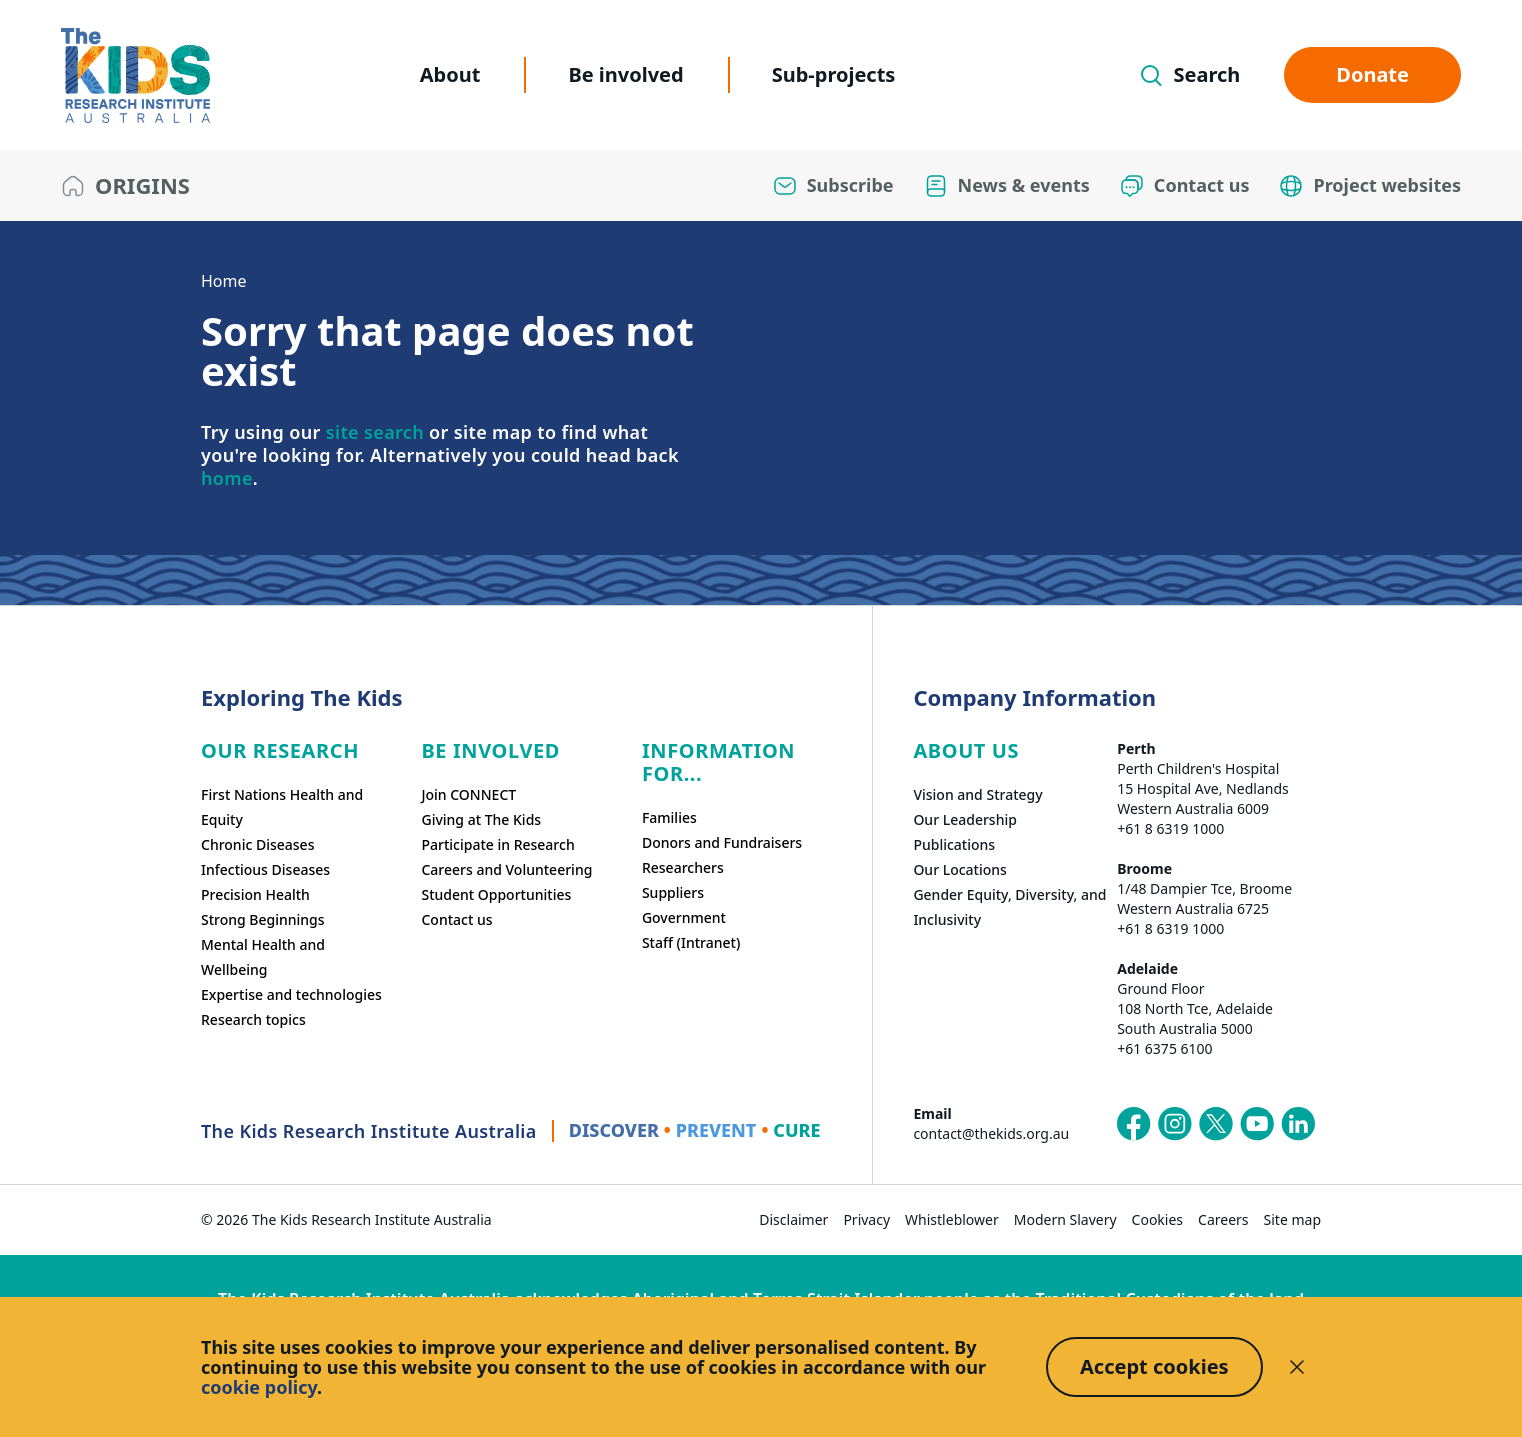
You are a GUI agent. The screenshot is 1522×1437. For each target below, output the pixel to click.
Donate (1372, 74)
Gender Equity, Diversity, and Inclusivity (1009, 907)
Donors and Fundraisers (722, 842)
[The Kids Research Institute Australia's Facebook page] (1134, 1124)
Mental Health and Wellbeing (263, 957)
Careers (1223, 1219)
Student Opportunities (496, 894)
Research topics (253, 1019)
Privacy (866, 1219)
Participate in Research (497, 844)
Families (669, 817)
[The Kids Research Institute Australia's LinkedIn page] (1298, 1124)
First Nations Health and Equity (282, 807)
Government (684, 917)
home (227, 478)
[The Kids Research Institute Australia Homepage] (135, 75)
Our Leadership (965, 819)
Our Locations (960, 869)
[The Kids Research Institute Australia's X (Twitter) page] (1216, 1124)
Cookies (1157, 1219)
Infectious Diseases (265, 869)
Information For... (718, 762)
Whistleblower (952, 1219)
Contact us (456, 919)
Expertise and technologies (291, 994)
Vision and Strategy (977, 794)
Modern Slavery (1065, 1219)
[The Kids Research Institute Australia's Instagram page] (1175, 1124)
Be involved (625, 74)
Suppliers (673, 892)
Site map (1292, 1219)
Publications (954, 844)
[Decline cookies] (1297, 1367)
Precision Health (255, 894)
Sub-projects (834, 74)
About (450, 74)
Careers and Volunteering (506, 869)
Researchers (683, 867)
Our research (280, 750)
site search (375, 432)
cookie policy (259, 1387)
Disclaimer (793, 1219)
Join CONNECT (468, 794)
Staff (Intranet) (691, 942)
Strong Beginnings (263, 919)
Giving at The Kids (481, 819)
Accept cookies (1154, 1366)
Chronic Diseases (257, 844)
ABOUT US (966, 750)
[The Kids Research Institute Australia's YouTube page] (1257, 1124)
